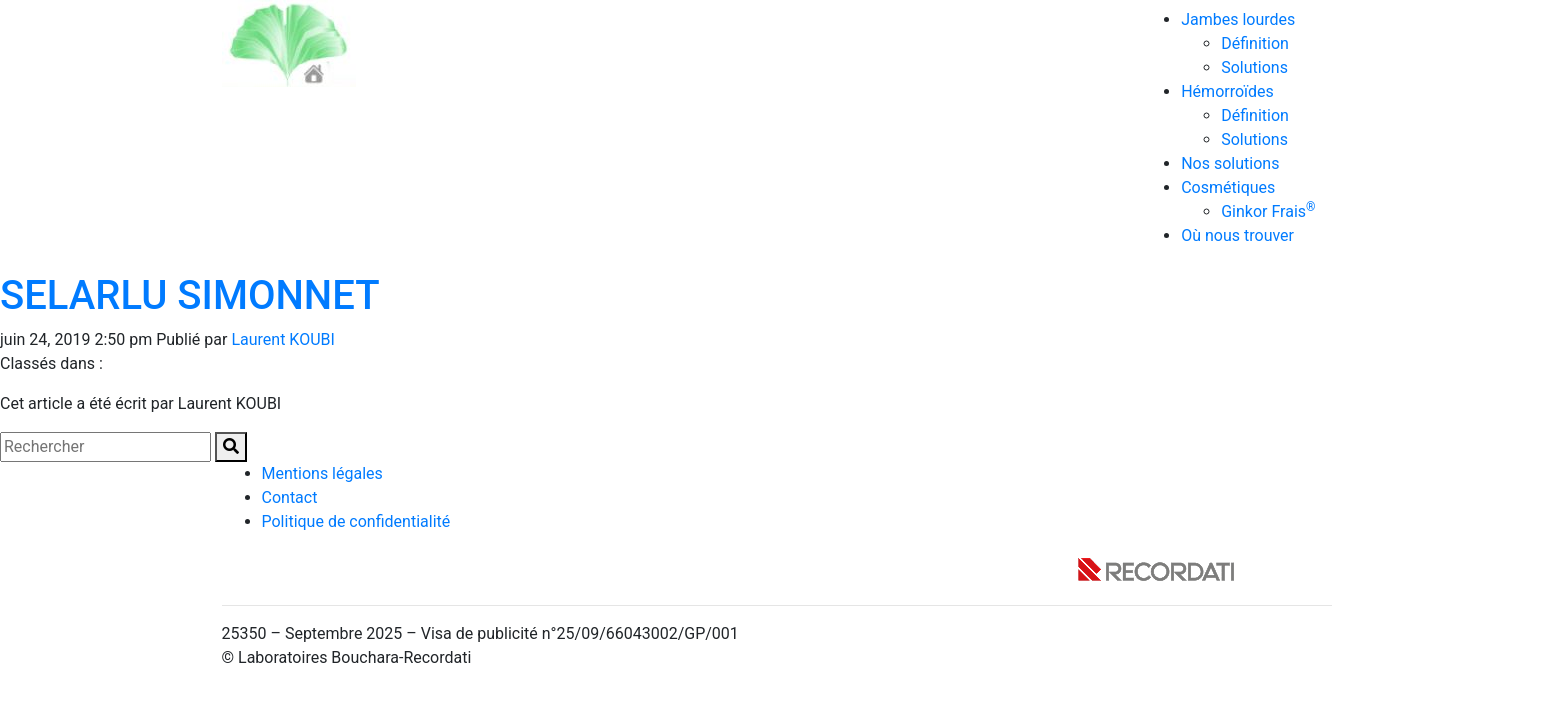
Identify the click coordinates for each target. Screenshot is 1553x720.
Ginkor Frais (1268, 211)
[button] (231, 447)
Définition (1255, 43)
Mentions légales (322, 473)
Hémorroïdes (1227, 91)
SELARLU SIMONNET (190, 295)
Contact (290, 497)
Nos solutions (1230, 163)
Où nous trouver (1237, 235)
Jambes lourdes (1238, 19)
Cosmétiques (1228, 187)
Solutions (1254, 67)
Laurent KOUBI (282, 339)
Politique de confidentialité (356, 521)
